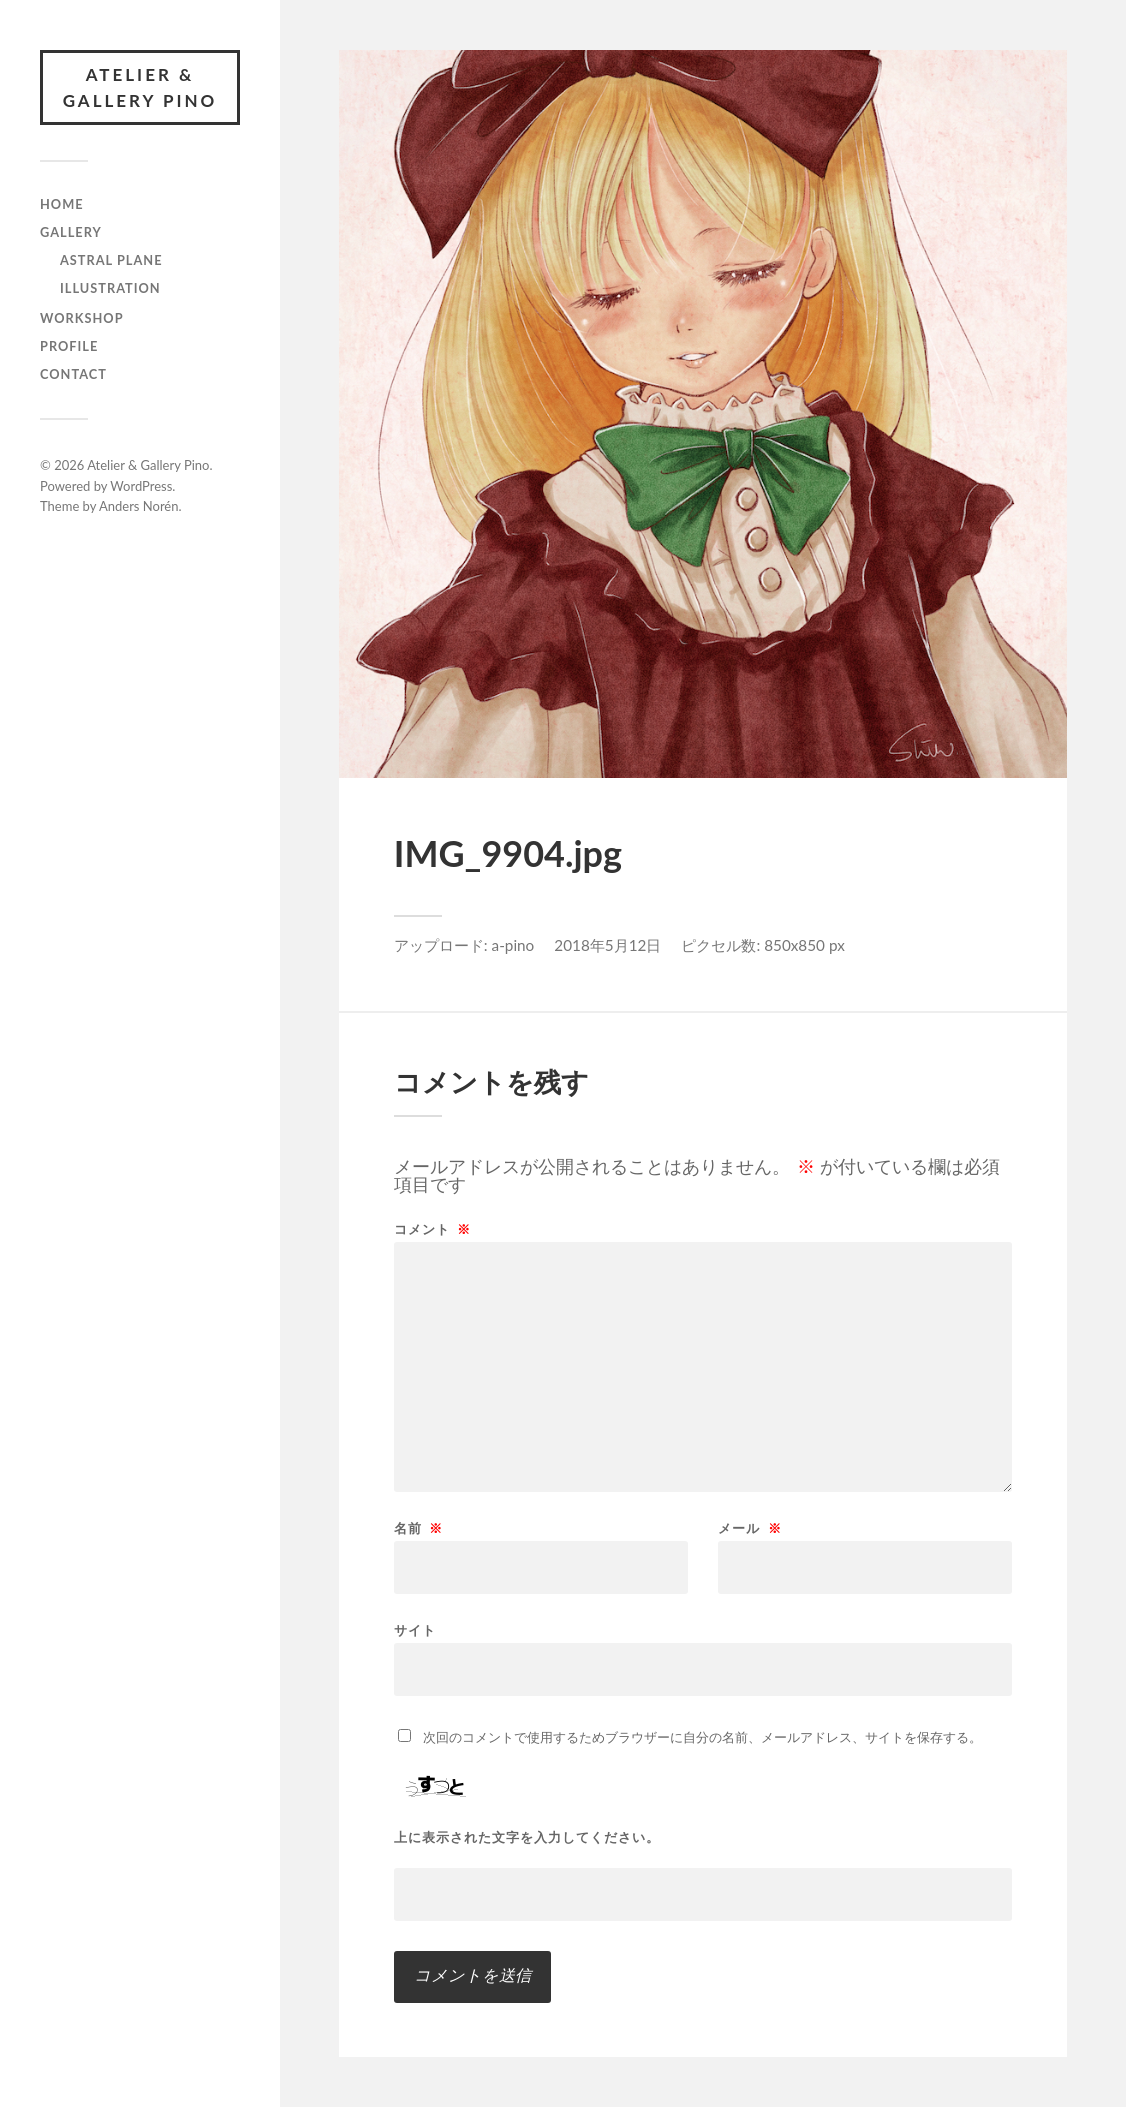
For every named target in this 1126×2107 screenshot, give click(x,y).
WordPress (141, 486)
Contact (73, 374)
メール (749, 1528)
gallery (71, 232)
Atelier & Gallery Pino (140, 87)
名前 (418, 1528)
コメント (432, 1229)
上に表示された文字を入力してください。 (527, 1837)
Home (62, 204)
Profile (69, 346)
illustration (110, 288)
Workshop (82, 318)
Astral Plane (111, 260)
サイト (415, 1629)
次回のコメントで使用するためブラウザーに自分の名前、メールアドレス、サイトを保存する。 (702, 1737)
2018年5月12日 (607, 945)
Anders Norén (139, 506)
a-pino (513, 945)
